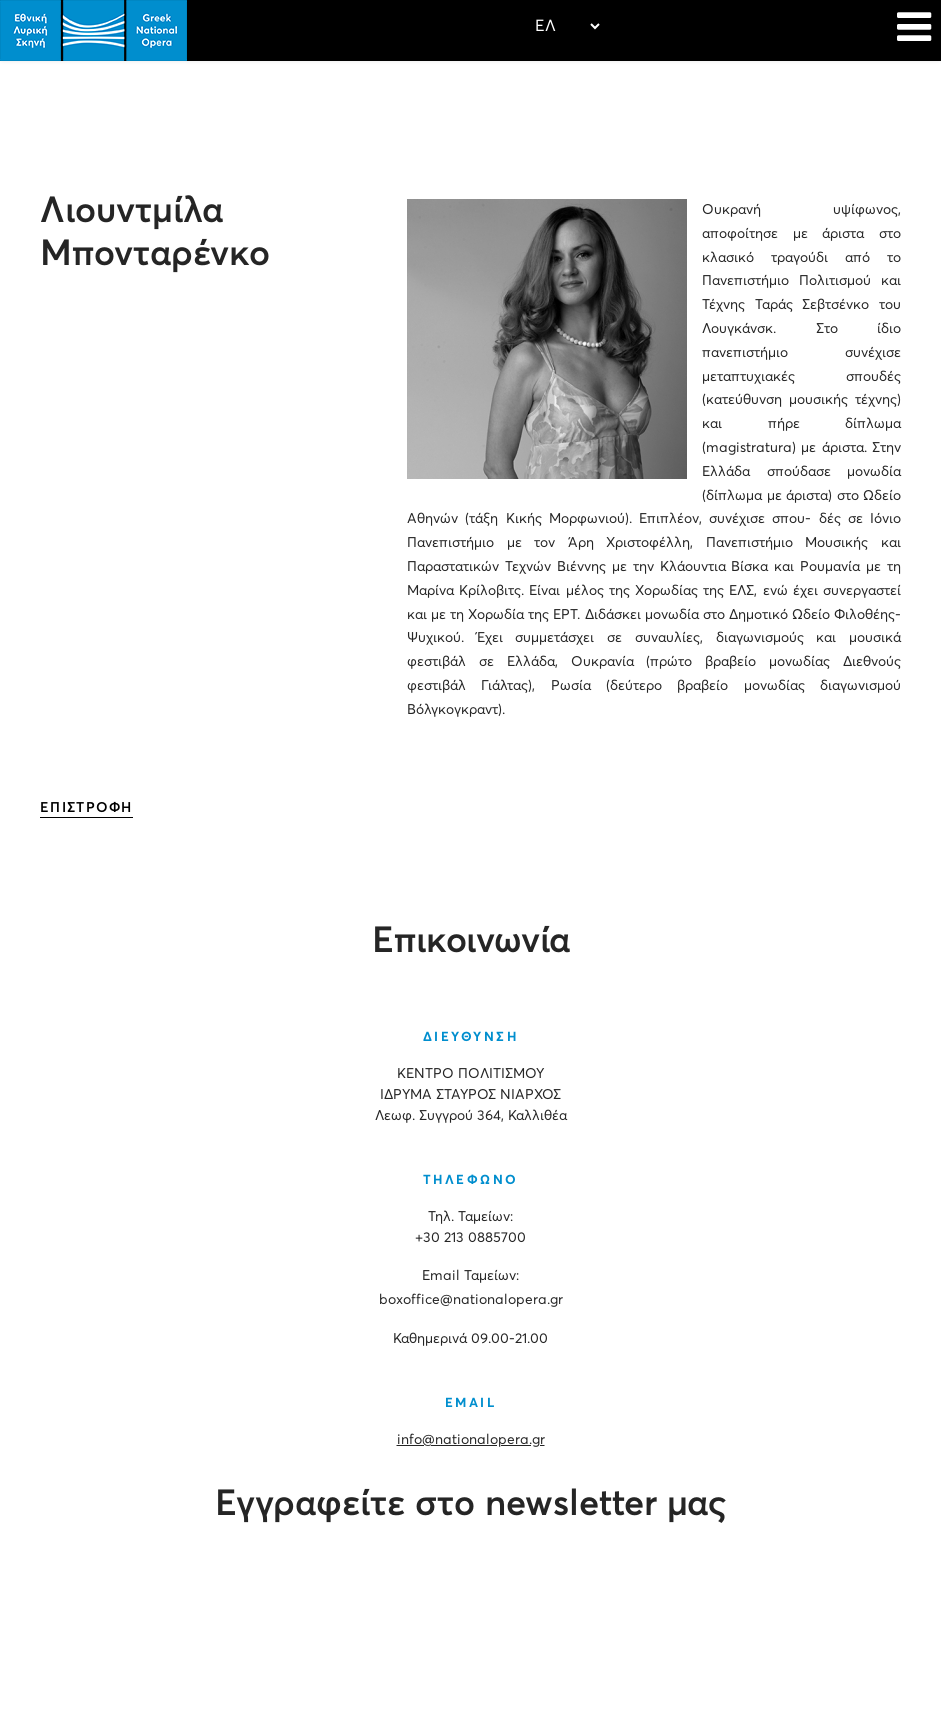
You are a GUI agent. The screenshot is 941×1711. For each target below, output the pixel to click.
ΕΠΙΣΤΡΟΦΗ (86, 808)
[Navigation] (914, 30)
